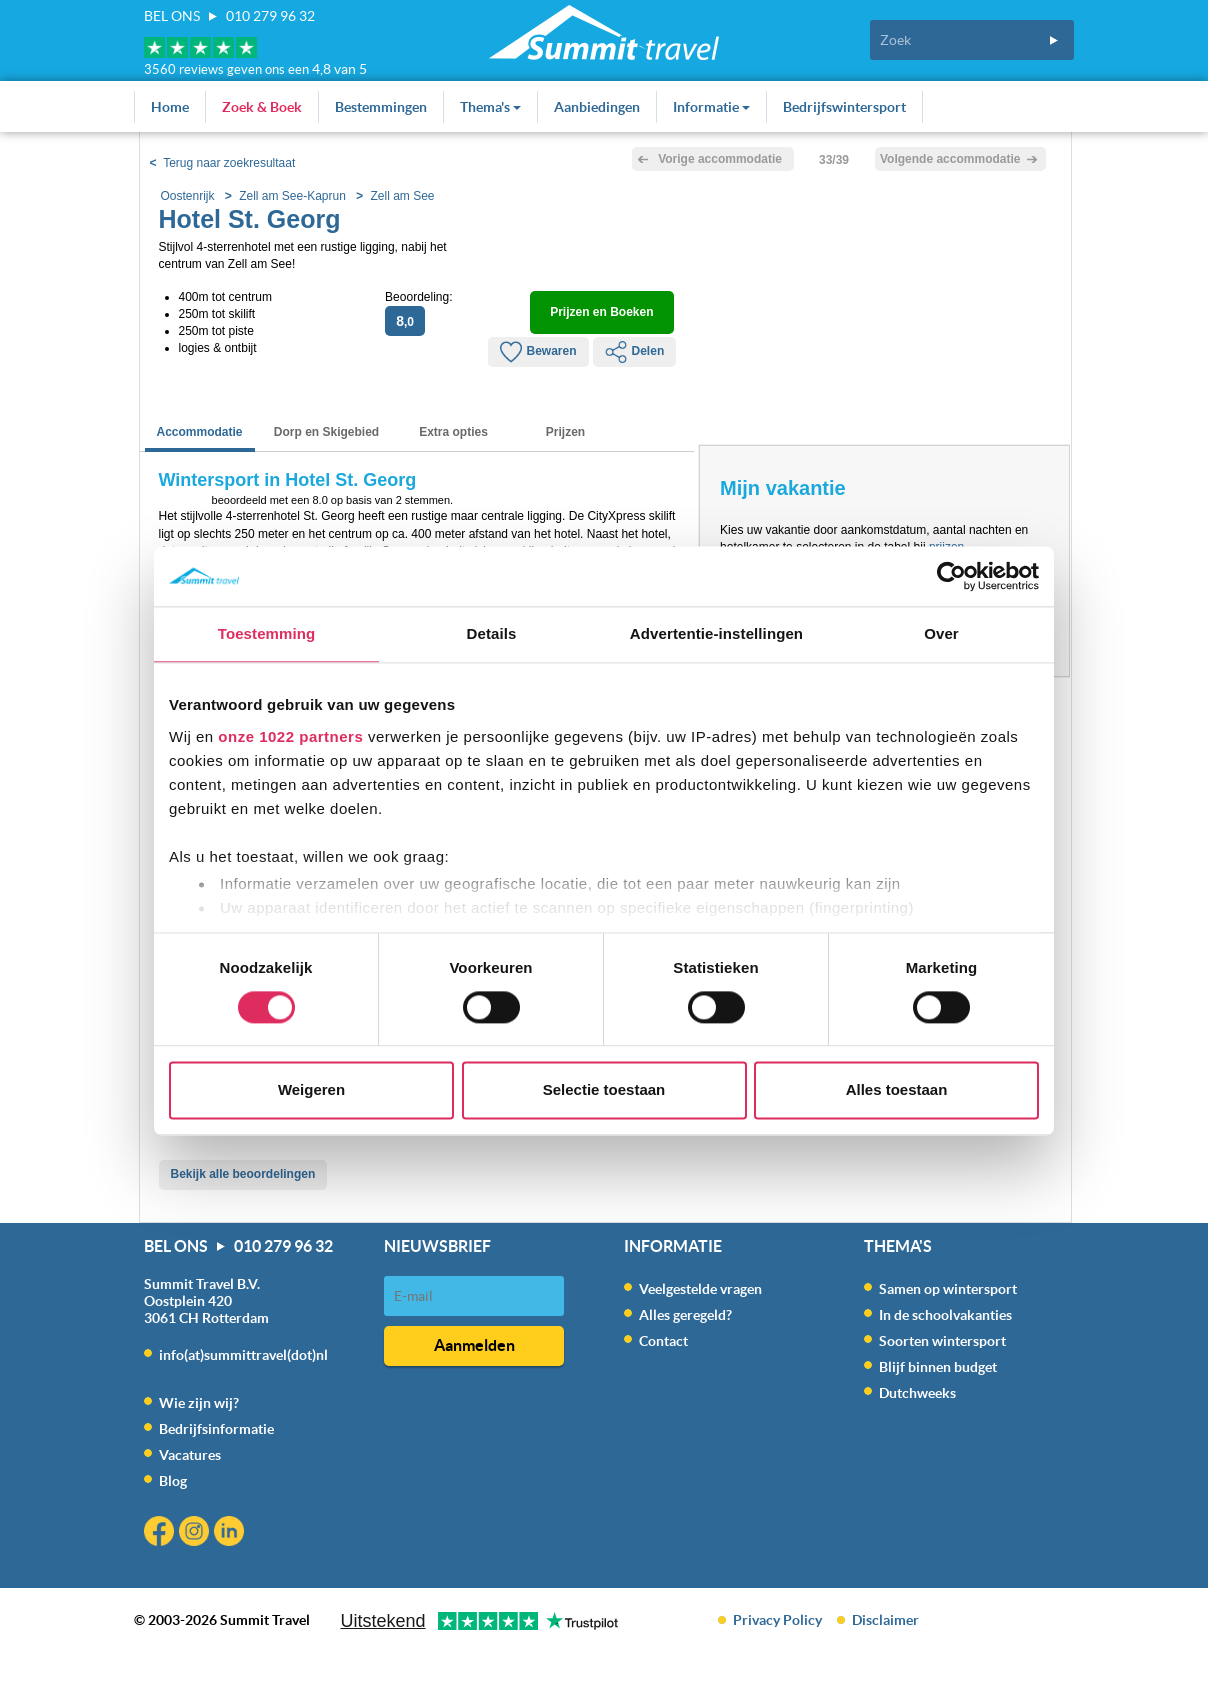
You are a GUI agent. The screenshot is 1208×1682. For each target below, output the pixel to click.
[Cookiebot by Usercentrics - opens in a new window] (951, 576)
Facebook (161, 1533)
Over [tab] (941, 633)
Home (170, 107)
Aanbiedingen (597, 107)
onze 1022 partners (290, 736)
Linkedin (231, 1533)
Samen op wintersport (948, 1289)
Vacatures (190, 1455)
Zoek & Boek (262, 107)
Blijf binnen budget (938, 1367)
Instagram (196, 1533)
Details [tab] (492, 633)
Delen (635, 352)
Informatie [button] (711, 107)
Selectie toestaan (604, 1090)
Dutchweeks (917, 1393)
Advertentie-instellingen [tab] (716, 633)
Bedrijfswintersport (844, 107)
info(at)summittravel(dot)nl (243, 1355)
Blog (173, 1481)
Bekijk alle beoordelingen (243, 1174)
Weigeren (311, 1090)
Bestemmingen (381, 107)
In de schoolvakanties (945, 1315)
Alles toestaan (897, 1090)
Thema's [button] (490, 107)
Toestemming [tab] (267, 633)
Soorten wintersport (942, 1341)
